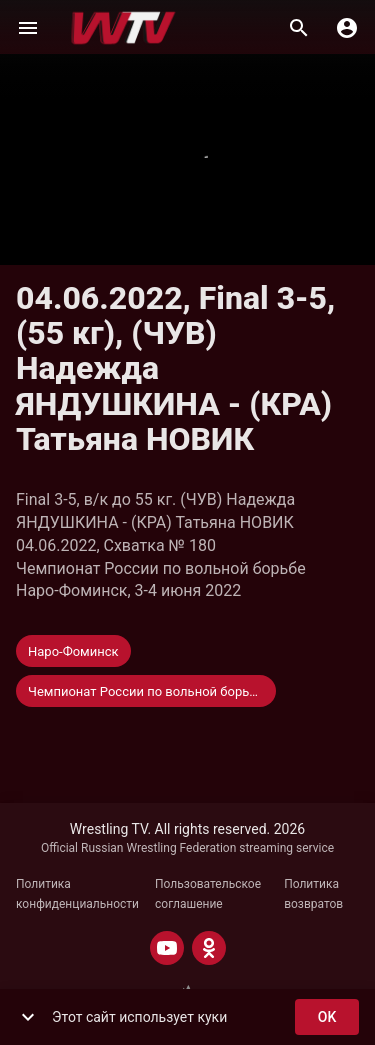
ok (327, 1017)
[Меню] (28, 28)
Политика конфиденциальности (77, 894)
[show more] (28, 1017)
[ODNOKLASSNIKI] (209, 948)
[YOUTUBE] (167, 948)
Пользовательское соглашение (208, 894)
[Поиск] (299, 28)
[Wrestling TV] (123, 28)
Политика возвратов (313, 894)
